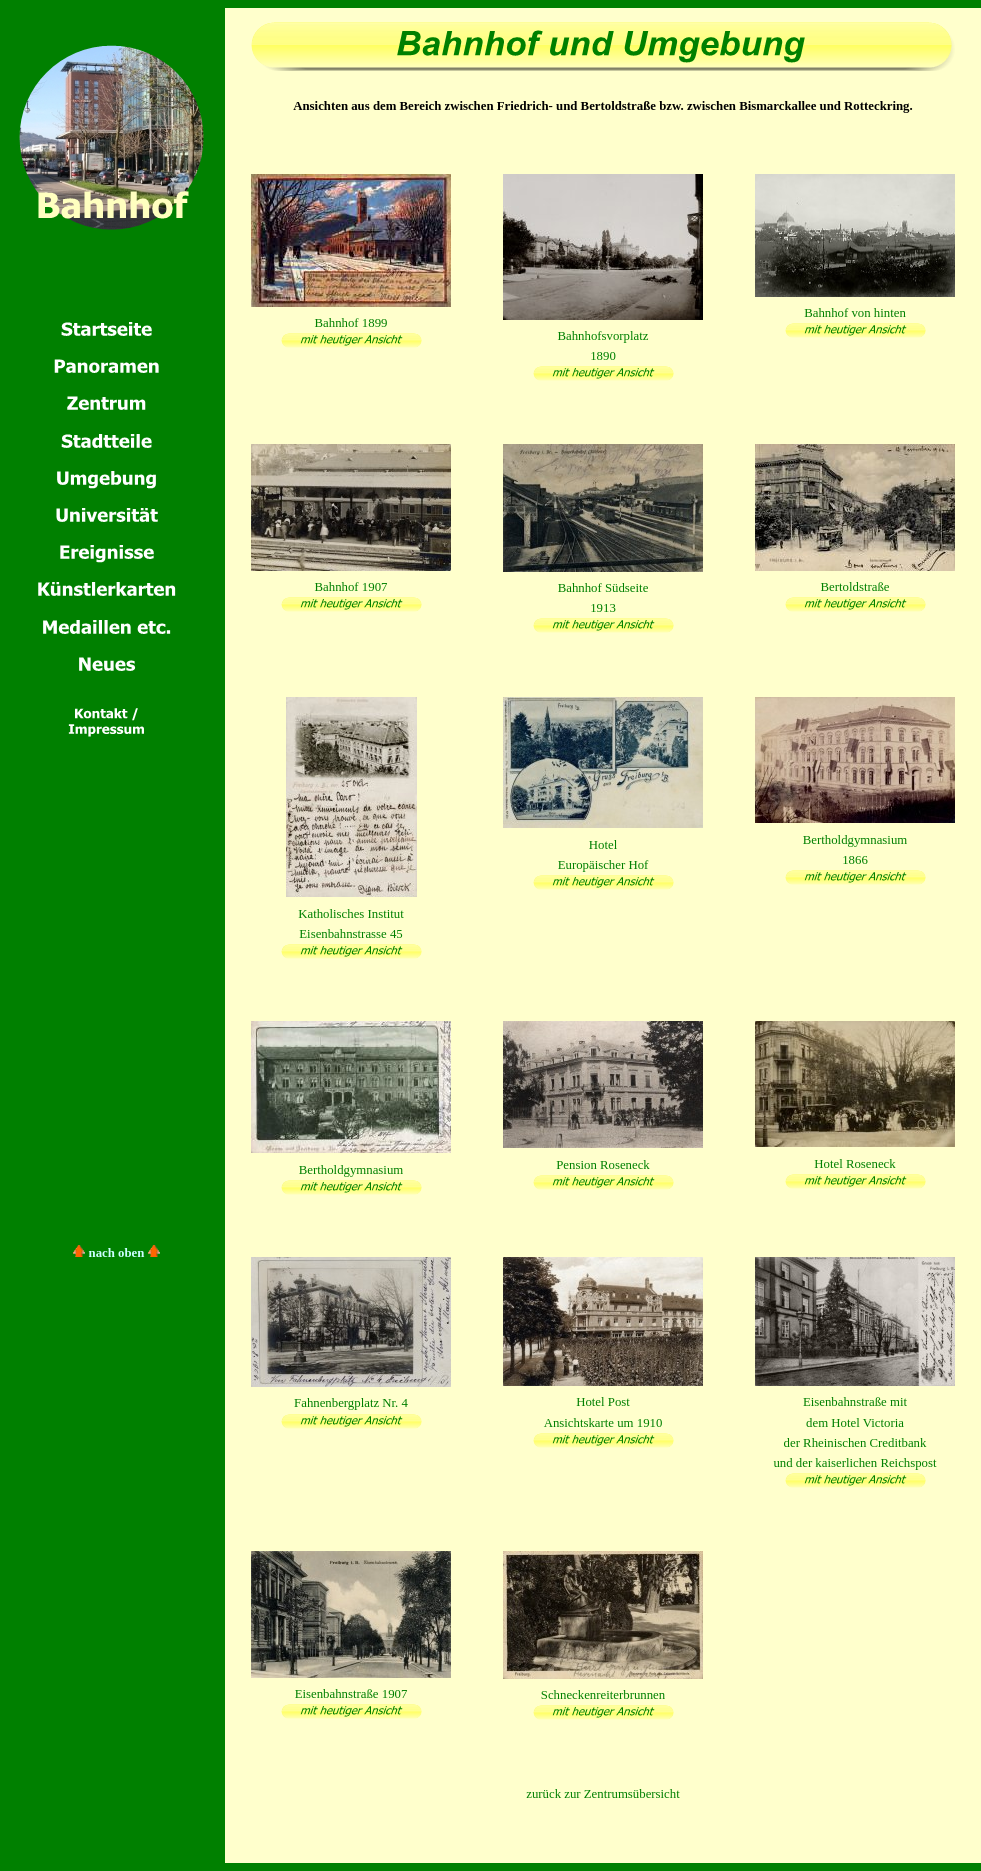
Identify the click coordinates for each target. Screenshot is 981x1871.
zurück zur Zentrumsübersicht (603, 1794)
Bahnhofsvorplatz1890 (603, 336)
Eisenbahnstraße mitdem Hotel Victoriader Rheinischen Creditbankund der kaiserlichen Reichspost (855, 1422)
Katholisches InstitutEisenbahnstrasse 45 (351, 913)
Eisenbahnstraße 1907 (351, 1694)
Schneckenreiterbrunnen (603, 1695)
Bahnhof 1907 (351, 587)
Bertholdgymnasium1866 (855, 839)
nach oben (117, 1253)
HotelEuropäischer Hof (603, 844)
